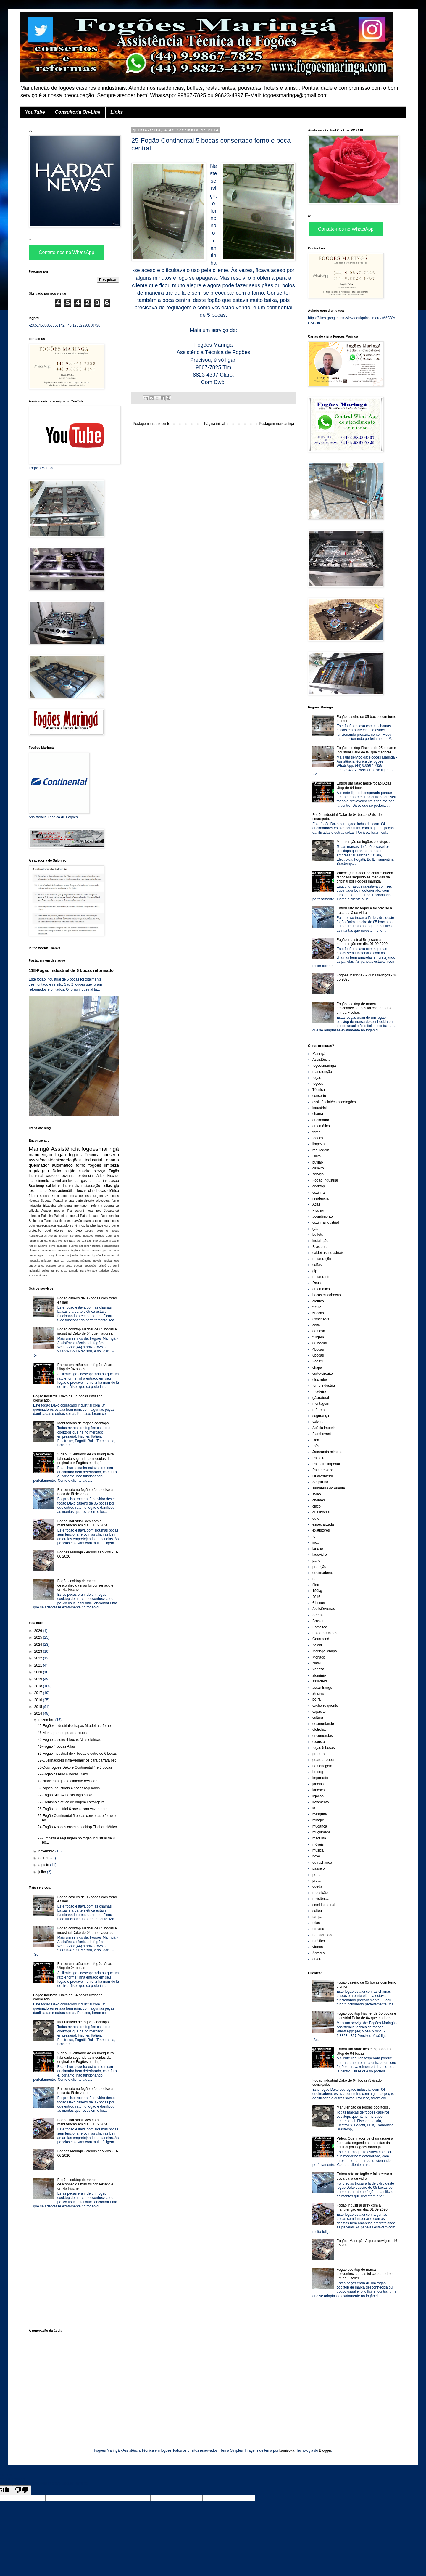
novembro (46, 1851)
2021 (38, 1665)
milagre (46, 1260)
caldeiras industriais (62, 1186)
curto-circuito (85, 1200)
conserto (111, 1154)
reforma (96, 1205)
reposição (90, 1265)
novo (116, 1260)
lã (118, 1255)
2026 (38, 1631)
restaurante (38, 1191)
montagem (81, 1205)
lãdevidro (103, 1225)
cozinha (68, 1176)
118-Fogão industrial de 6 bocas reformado (71, 970)
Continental (60, 1196)
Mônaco (63, 1240)
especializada (46, 1225)
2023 (38, 1651)
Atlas (100, 1176)
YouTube (35, 112)
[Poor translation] (21, 2490)
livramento (108, 1255)
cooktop (52, 1176)
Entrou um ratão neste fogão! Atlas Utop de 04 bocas (84, 1367)
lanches (85, 1255)
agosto (44, 1865)
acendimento (39, 1181)
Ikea (90, 1210)
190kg (89, 1230)
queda (78, 1265)
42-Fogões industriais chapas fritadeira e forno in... (77, 1726)
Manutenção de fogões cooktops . (84, 1423)
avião (78, 1220)
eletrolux (34, 1250)
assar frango (322, 1687)
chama (112, 1160)
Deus (52, 1191)
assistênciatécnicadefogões (55, 1160)
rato (69, 1230)
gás (84, 1181)
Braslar (63, 1235)
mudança (57, 1260)
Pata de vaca (89, 1215)
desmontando (110, 1245)
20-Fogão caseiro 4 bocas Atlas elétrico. (69, 1740)
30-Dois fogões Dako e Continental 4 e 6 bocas (75, 1767)
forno (80, 1165)
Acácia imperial (53, 1210)
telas (64, 1270)
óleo (79, 1230)
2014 (38, 1714)
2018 (38, 1686)
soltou (46, 1270)
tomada (73, 1270)
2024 (38, 1645)
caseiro (84, 1171)
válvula (34, 1210)
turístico (104, 1270)
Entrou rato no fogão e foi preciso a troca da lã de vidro (85, 1492)
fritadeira (49, 1205)
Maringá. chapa (47, 1240)
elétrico (113, 1191)
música (107, 1260)
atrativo (42, 1245)
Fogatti (58, 1200)
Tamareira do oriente (58, 1220)
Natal (72, 1240)
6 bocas (112, 1230)
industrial (93, 1160)
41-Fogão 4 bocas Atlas (56, 1746)
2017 (38, 1693)
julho (42, 1872)
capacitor (85, 1245)
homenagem (36, 1255)
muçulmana (72, 1260)
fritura (33, 1196)
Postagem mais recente (151, 424)
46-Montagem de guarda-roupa (62, 1733)
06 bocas (112, 1196)
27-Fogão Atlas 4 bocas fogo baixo (65, 1795)
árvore (43, 1275)
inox (82, 1225)
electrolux (103, 1200)
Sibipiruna (36, 1220)
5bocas (45, 1196)
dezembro (46, 1720)
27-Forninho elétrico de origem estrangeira (71, 1802)
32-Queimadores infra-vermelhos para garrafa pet (77, 1760)
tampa (55, 1270)
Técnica (92, 1154)
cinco (98, 1220)
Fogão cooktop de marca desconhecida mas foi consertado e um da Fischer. (85, 1585)
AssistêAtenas (38, 1235)
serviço (99, 1171)
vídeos (115, 1270)
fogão (60, 1154)
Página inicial (214, 424)
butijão (70, 1171)
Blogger (325, 2450)
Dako (57, 1171)
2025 (38, 1637)
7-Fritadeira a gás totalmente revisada (67, 1781)
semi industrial (323, 1905)
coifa (73, 1196)
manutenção (40, 1154)
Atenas (53, 1235)
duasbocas (111, 1220)
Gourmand (112, 1235)
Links (116, 112)
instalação (111, 1181)
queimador (39, 1165)
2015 (99, 1230)
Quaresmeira (110, 1215)
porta (61, 1265)
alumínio (92, 1240)
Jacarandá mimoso (327, 1452)
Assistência (65, 1149)
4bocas (34, 1200)
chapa (69, 1200)
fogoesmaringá (100, 1149)
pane (115, 1225)
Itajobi (32, 1240)
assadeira (105, 1240)
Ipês (98, 1210)
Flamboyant (75, 1210)
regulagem (39, 1170)
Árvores (33, 1275)
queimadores (54, 1230)
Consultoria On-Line (78, 112)
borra (52, 1245)
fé (76, 1225)
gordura (96, 1250)
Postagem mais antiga (276, 424)
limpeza (111, 1165)
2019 (38, 1679)
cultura (96, 1245)
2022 (38, 1658)
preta (69, 1265)
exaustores (65, 1225)
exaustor (63, 1250)
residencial (85, 1176)
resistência (104, 1265)
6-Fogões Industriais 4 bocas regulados (69, 1788)
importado (62, 1255)
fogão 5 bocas (79, 1250)
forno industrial (324, 1385)
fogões (75, 1154)
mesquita (34, 1260)
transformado (88, 1270)
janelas (74, 1255)
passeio (51, 1265)
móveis (97, 1260)
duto (32, 1225)
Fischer (113, 1176)
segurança (111, 1205)
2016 (38, 1700)
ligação (96, 1255)
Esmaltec (75, 1235)
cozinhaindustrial (65, 1181)
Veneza (81, 1240)
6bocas (46, 1200)
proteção (35, 1230)
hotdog (50, 1255)
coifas (107, 1186)
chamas (88, 1220)
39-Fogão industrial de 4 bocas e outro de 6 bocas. (78, 1753)
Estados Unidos (93, 1235)
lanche (91, 1225)
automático (62, 1165)
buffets (95, 1181)
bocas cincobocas (91, 1191)
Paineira (47, 1215)
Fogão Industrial (325, 1180)
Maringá (39, 1149)
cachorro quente (67, 1245)
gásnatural (65, 1205)
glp (116, 1186)
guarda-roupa (110, 1250)
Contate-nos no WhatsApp (66, 252)
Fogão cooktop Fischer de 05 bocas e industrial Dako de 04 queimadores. (87, 1331)
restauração (90, 1186)
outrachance (36, 1265)
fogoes (94, 1165)
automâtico (66, 1191)
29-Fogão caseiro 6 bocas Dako (63, 1774)
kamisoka (286, 2450)
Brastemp (36, 1186)
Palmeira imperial (66, 1215)
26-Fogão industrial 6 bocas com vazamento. (73, 1809)
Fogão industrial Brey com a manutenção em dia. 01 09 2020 (82, 1523)
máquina (85, 1260)
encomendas (49, 1250)
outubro (44, 1858)
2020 (38, 1672)
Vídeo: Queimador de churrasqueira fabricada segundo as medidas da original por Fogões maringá (85, 1458)
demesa (85, 1196)
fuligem (98, 1196)
